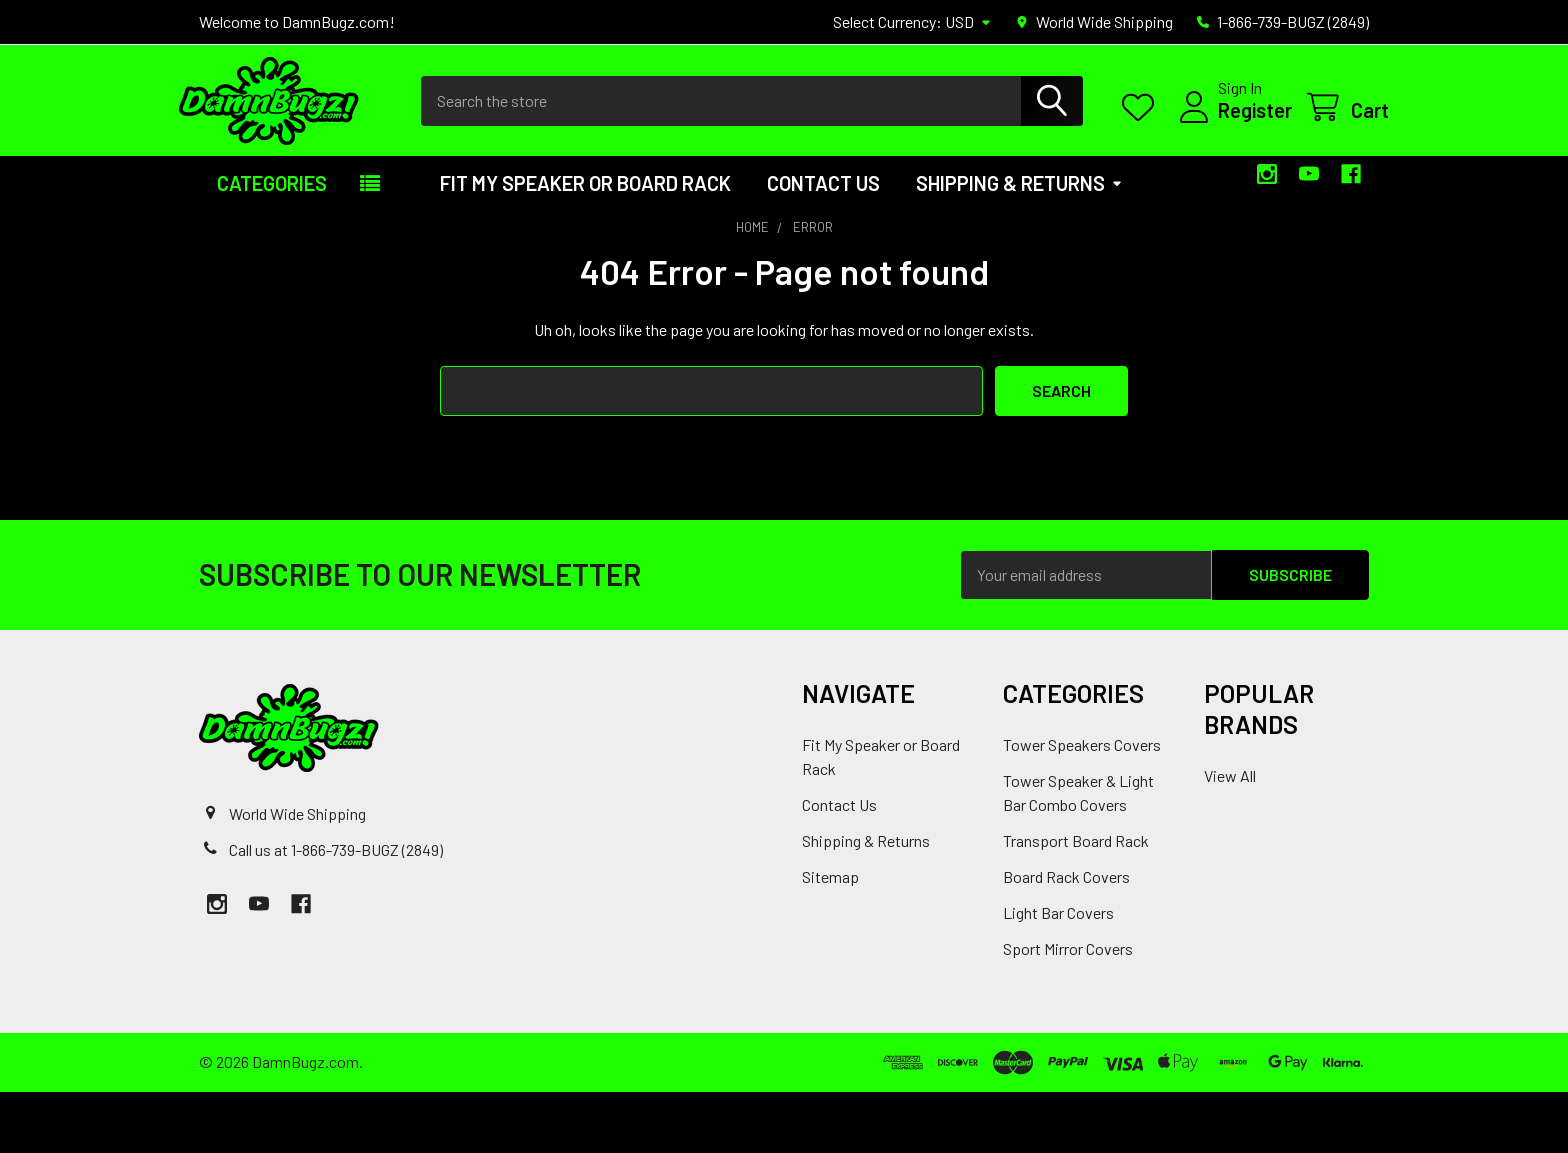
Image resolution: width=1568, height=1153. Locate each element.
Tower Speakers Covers (1082, 805)
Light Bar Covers (1058, 973)
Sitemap (830, 937)
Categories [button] (272, 244)
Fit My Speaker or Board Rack (585, 244)
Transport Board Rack (1076, 901)
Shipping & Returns (1019, 244)
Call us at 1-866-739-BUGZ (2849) (336, 909)
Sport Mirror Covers (1068, 1009)
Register (1235, 141)
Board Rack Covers (1066, 937)
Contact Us (823, 244)
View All (1230, 836)
